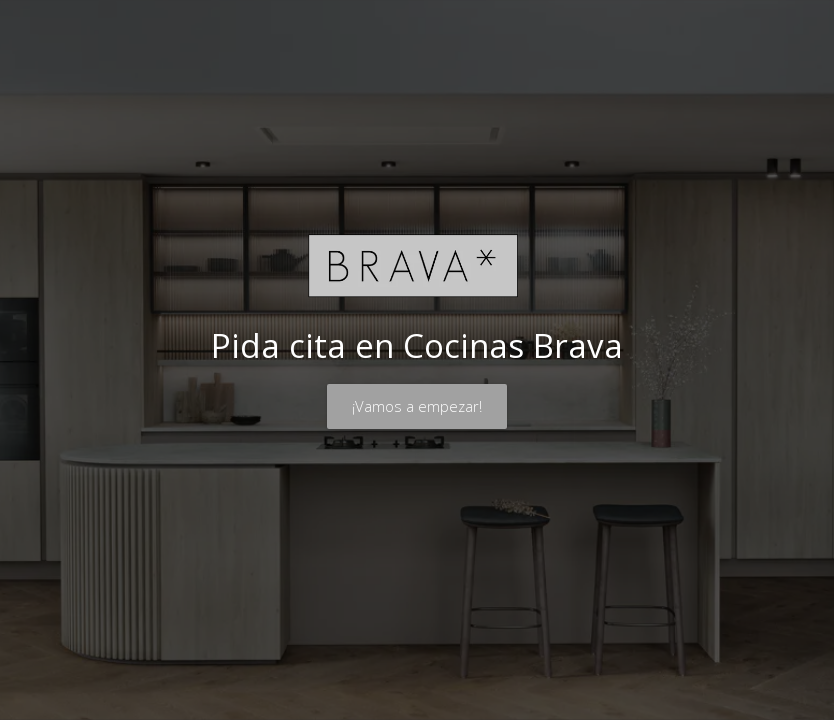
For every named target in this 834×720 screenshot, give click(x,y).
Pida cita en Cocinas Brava (417, 345)
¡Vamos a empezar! (417, 406)
